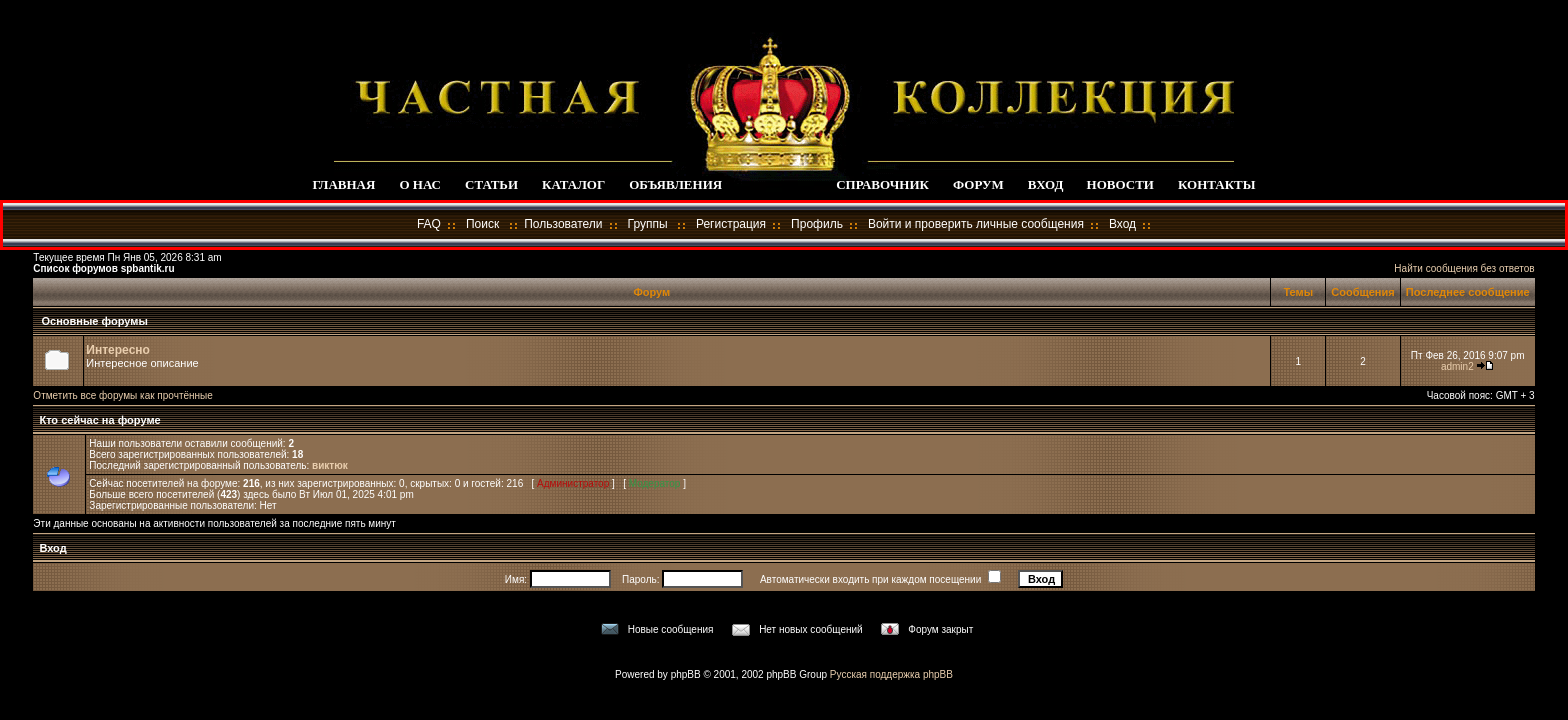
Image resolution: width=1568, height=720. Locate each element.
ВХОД (1045, 184)
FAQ (429, 224)
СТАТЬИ (491, 184)
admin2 (1457, 366)
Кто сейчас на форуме (98, 420)
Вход (1122, 224)
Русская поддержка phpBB (891, 674)
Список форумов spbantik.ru (103, 268)
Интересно (118, 350)
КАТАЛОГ (573, 184)
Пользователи (563, 224)
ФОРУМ (978, 184)
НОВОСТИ (1120, 184)
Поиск (482, 224)
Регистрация (731, 224)
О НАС (420, 184)
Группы (648, 224)
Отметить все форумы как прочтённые (122, 395)
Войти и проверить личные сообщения (976, 224)
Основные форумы (94, 321)
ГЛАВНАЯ (343, 184)
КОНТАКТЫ (1217, 184)
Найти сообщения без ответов (1464, 268)
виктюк (330, 465)
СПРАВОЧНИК (882, 184)
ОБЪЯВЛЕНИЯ (675, 184)
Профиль (817, 224)
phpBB (686, 674)
